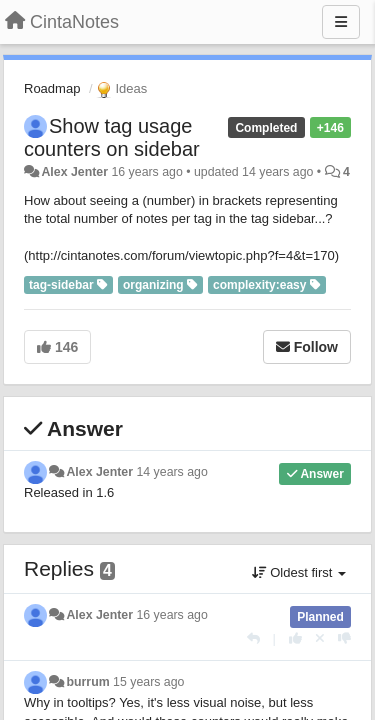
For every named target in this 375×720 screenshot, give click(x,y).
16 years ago (171, 615)
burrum (87, 682)
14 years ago (171, 472)
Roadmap (52, 88)
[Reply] (253, 638)
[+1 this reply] (295, 638)
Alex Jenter (74, 172)
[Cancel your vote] (320, 638)
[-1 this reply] (344, 638)
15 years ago (148, 682)
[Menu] (341, 22)
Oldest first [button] (299, 572)
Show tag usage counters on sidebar (112, 137)
